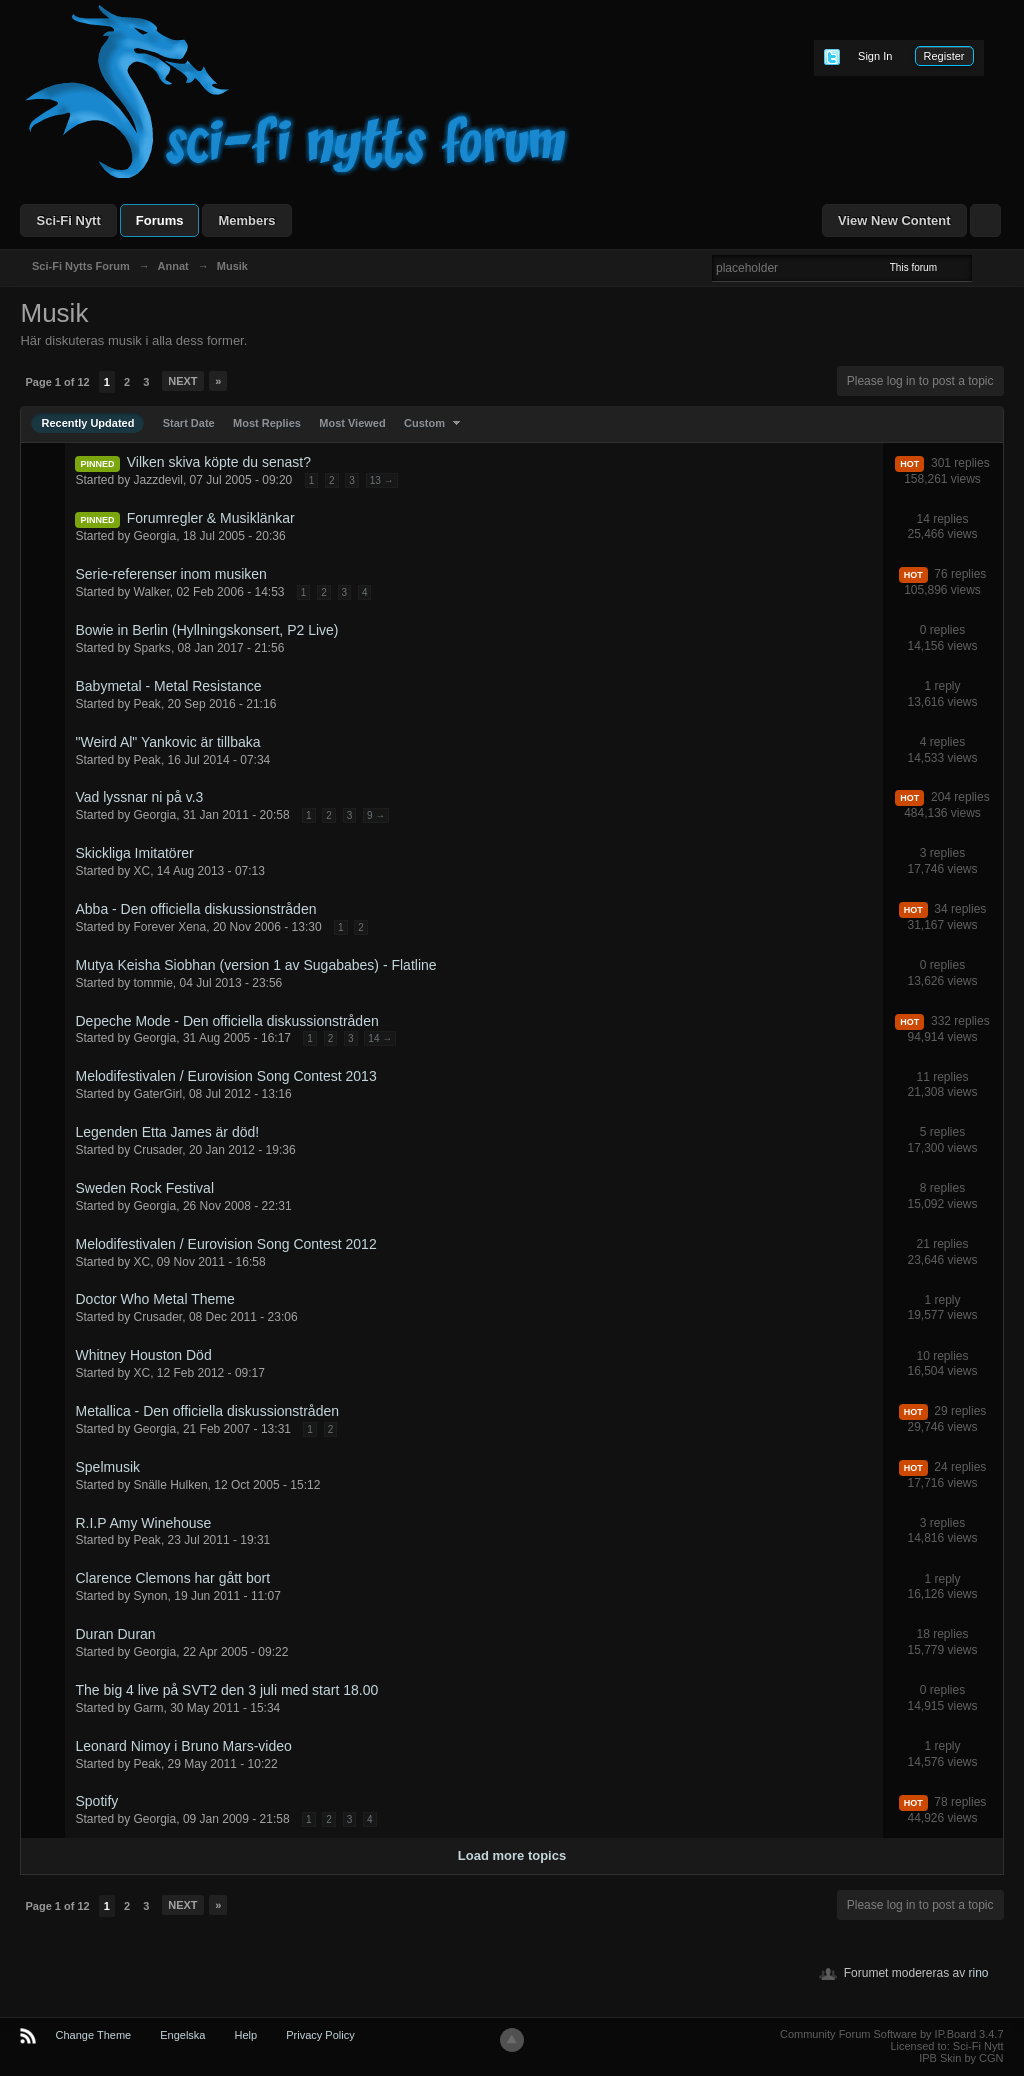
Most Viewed (352, 423)
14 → (380, 1038)
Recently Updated (87, 423)
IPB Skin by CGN (961, 2058)
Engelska (182, 2035)
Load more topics (512, 1855)
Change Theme (94, 2035)
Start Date (189, 423)
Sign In (875, 56)
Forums (160, 220)
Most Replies (267, 423)
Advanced (984, 267)
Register (944, 56)
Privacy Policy (320, 2035)
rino (979, 1973)
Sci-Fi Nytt (68, 220)
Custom (434, 423)
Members (246, 220)
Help (246, 2035)
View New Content (894, 220)
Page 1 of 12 (57, 382)
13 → (382, 480)
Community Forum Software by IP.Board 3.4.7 (892, 2034)
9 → (376, 815)
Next (182, 381)
